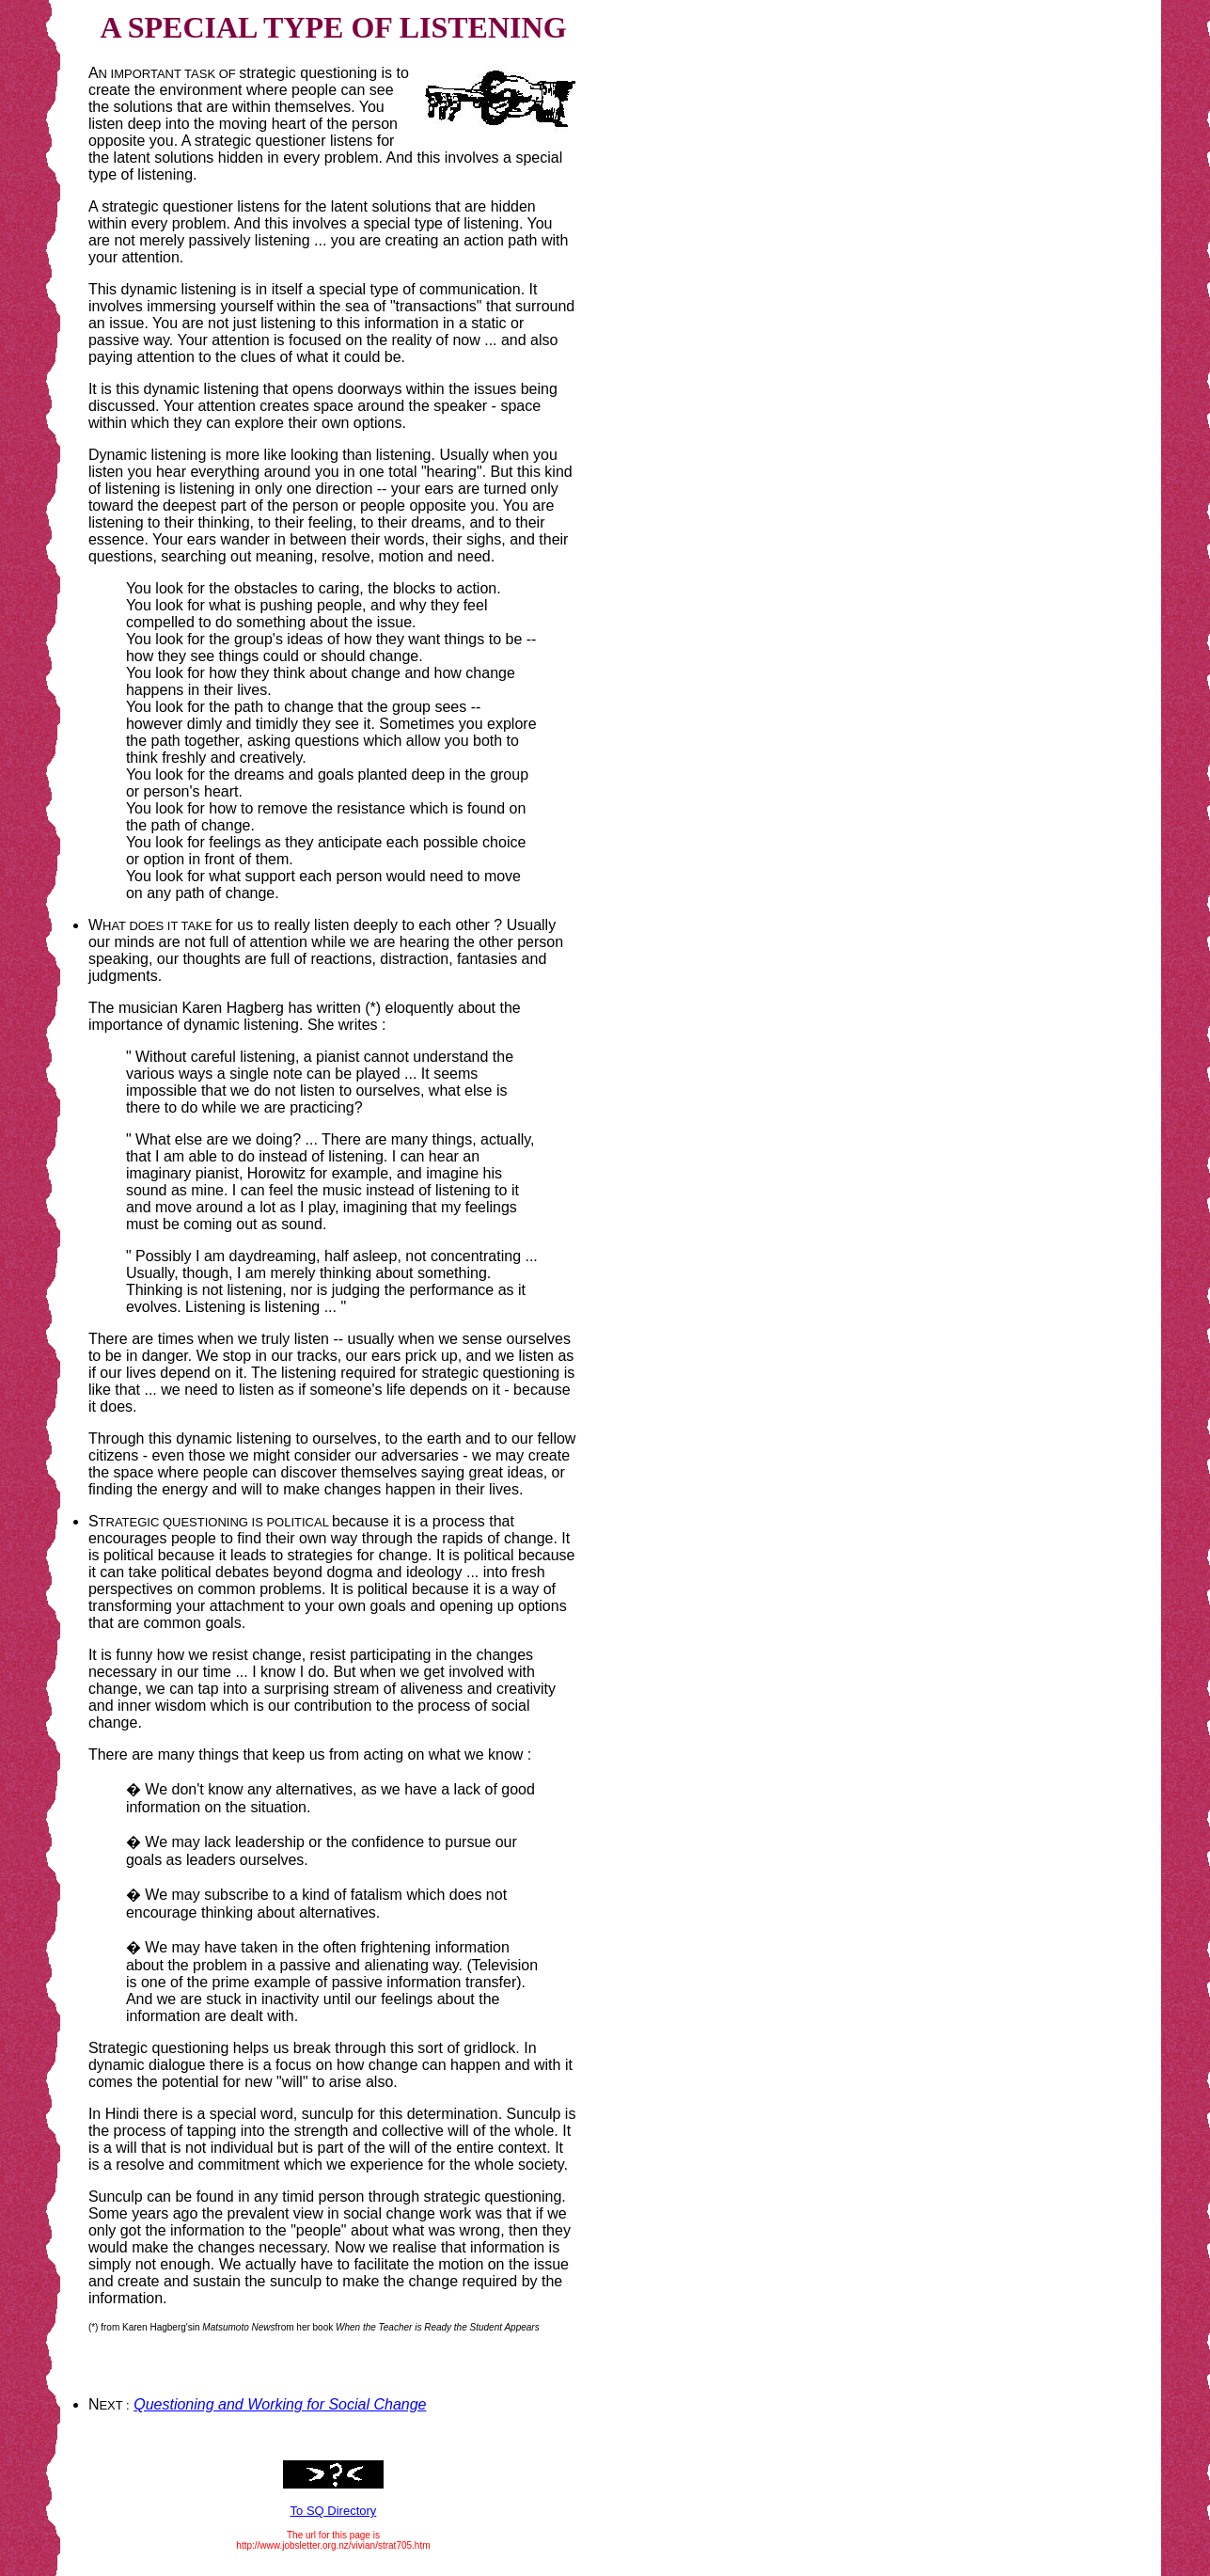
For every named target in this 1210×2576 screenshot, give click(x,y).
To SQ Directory (334, 2511)
